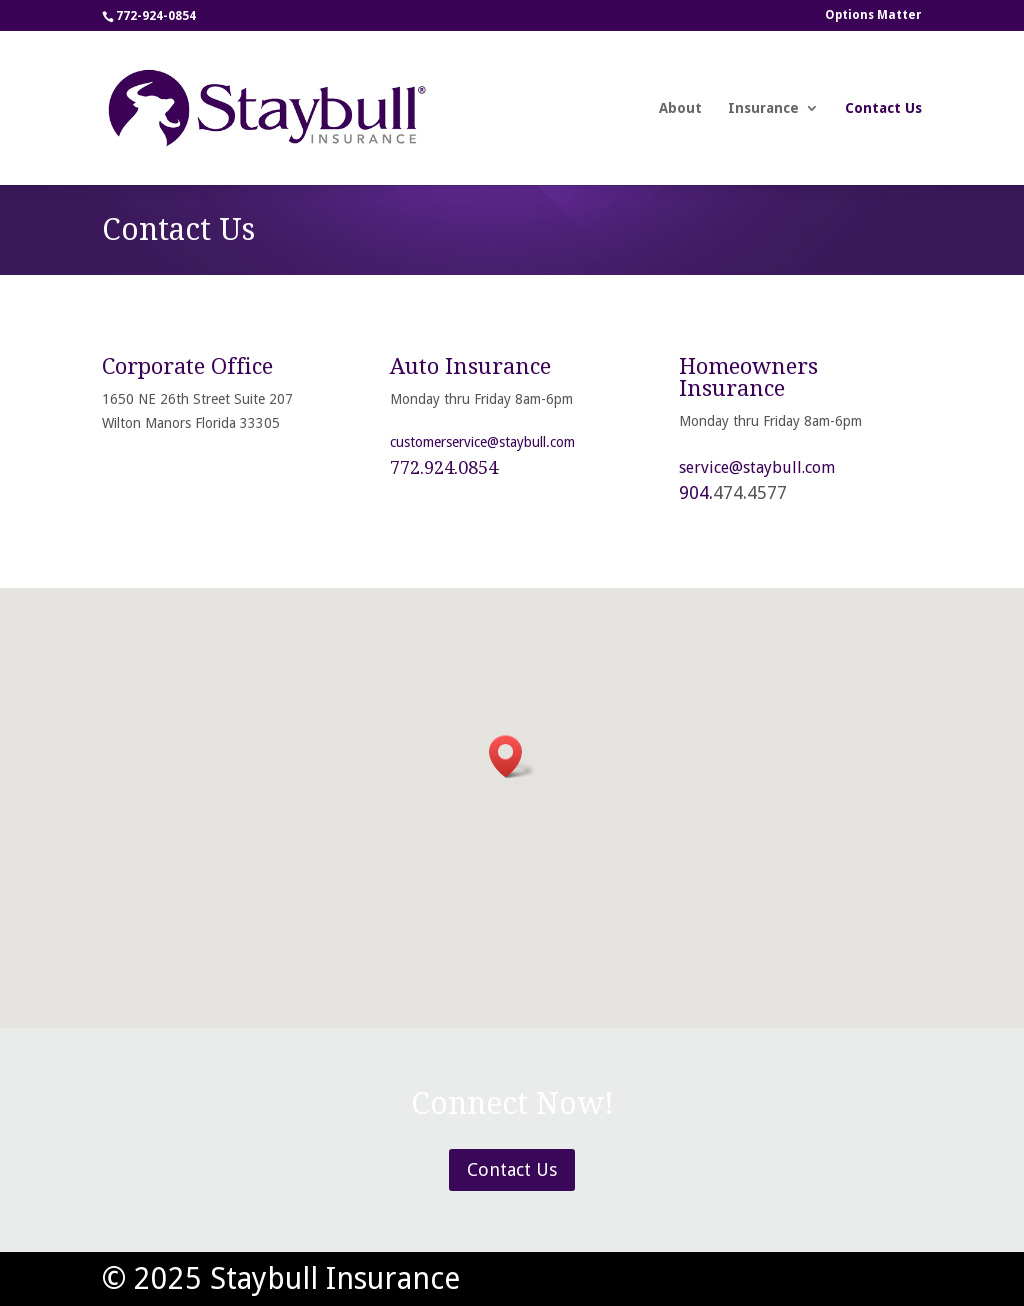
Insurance (763, 108)
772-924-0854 (156, 16)
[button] (512, 756)
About (680, 108)
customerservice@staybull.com (482, 442)
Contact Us (883, 108)
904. (696, 492)
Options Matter (873, 15)
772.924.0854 (444, 467)
